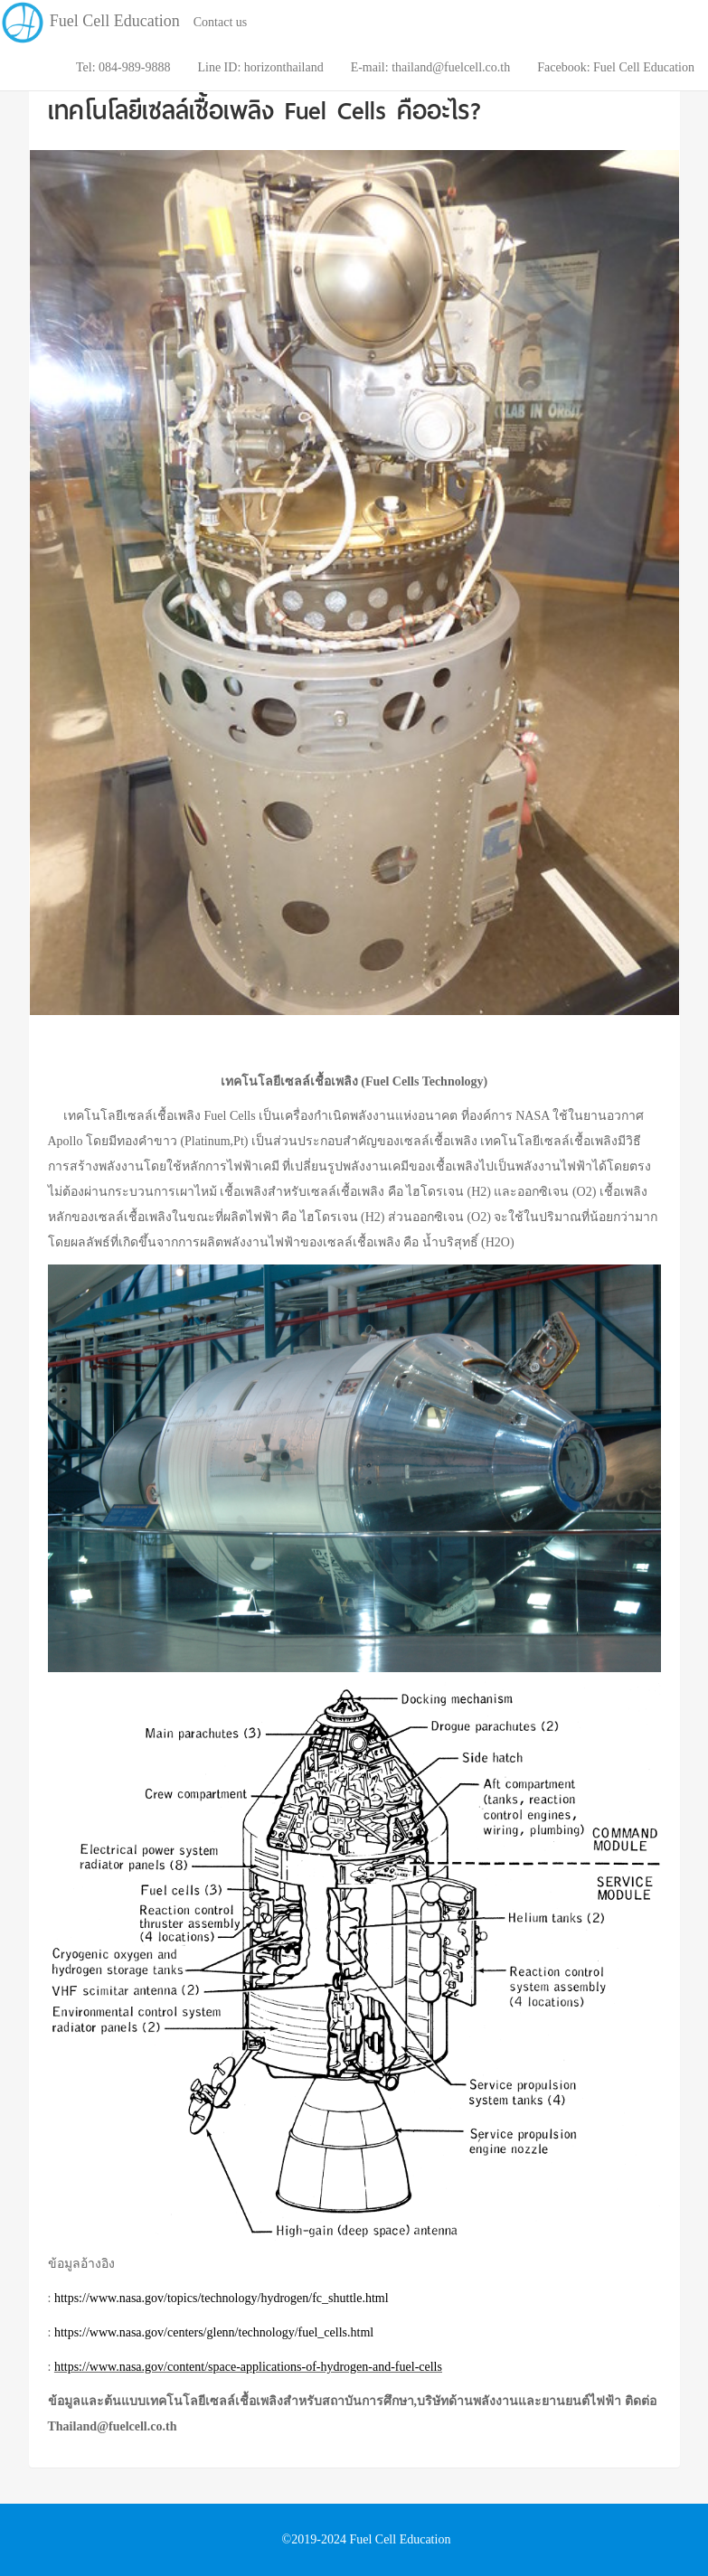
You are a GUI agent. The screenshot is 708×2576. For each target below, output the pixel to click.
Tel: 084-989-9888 (123, 67)
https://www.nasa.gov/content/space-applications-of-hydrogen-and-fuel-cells (248, 2367)
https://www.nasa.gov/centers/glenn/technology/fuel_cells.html (213, 2332)
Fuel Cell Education (90, 9)
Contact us (221, 22)
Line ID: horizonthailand (260, 67)
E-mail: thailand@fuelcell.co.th (431, 67)
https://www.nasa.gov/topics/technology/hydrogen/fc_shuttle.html (221, 2298)
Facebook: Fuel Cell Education (615, 67)
